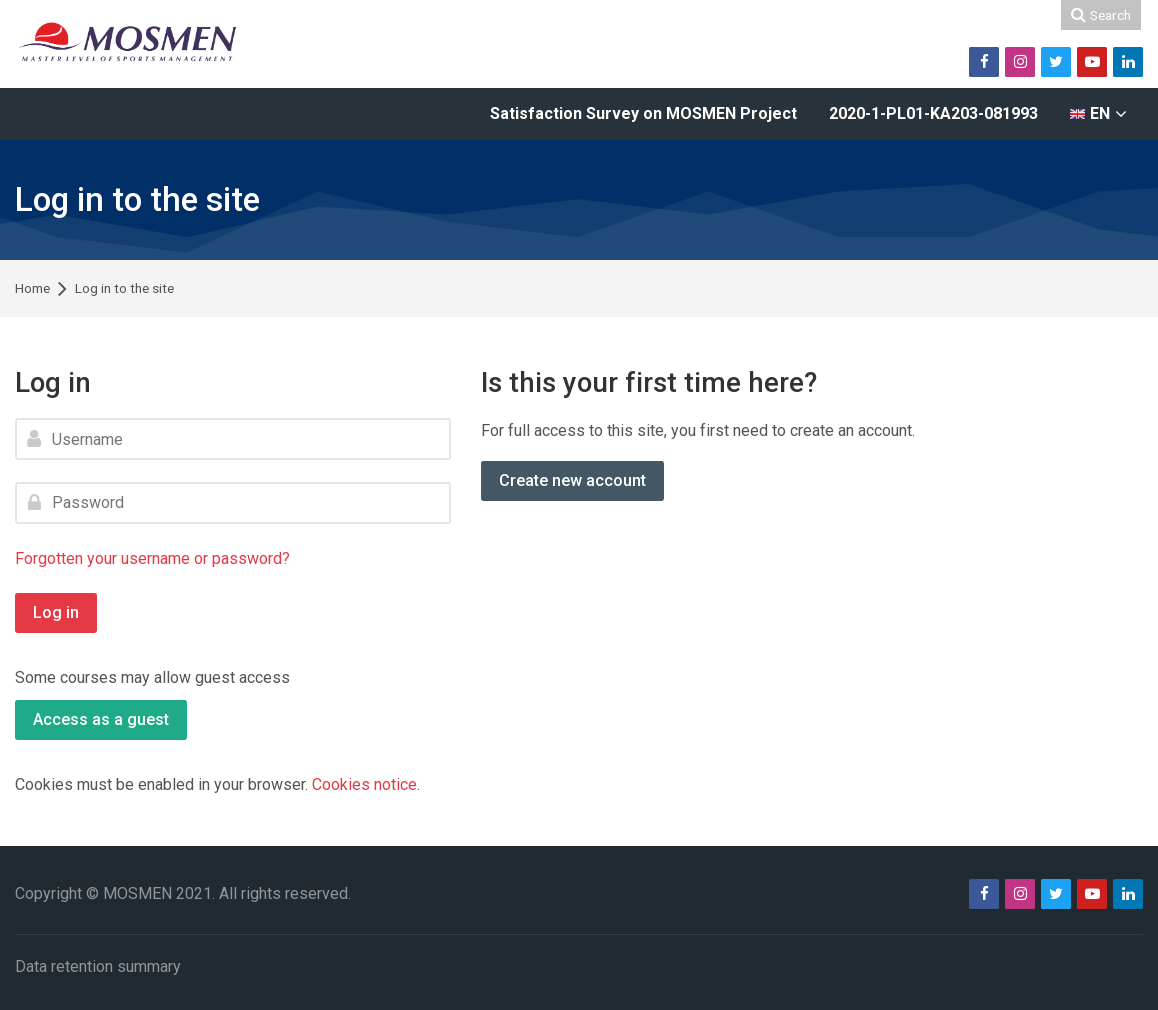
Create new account (572, 480)
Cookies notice (364, 784)
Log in (56, 612)
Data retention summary (98, 966)
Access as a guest (101, 719)
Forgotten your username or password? (152, 558)
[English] (1098, 114)
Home (32, 289)
